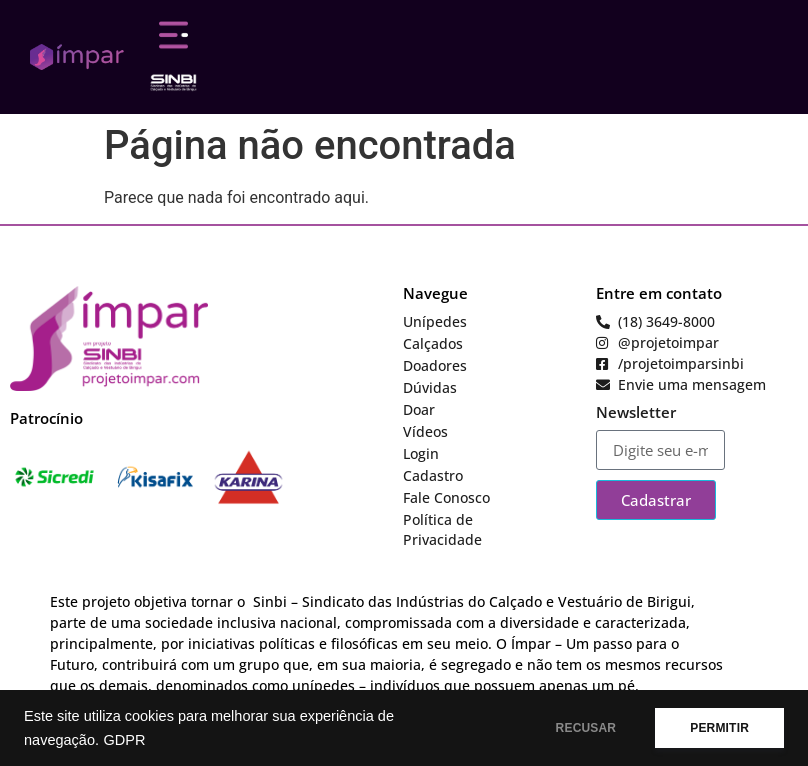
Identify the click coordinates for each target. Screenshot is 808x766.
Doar (419, 409)
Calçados (433, 343)
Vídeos (425, 431)
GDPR (124, 740)
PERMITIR (719, 728)
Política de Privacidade (442, 529)
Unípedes (435, 321)
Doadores (435, 365)
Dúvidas (430, 387)
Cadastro (433, 475)
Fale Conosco (446, 497)
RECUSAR (586, 728)
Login (421, 453)
